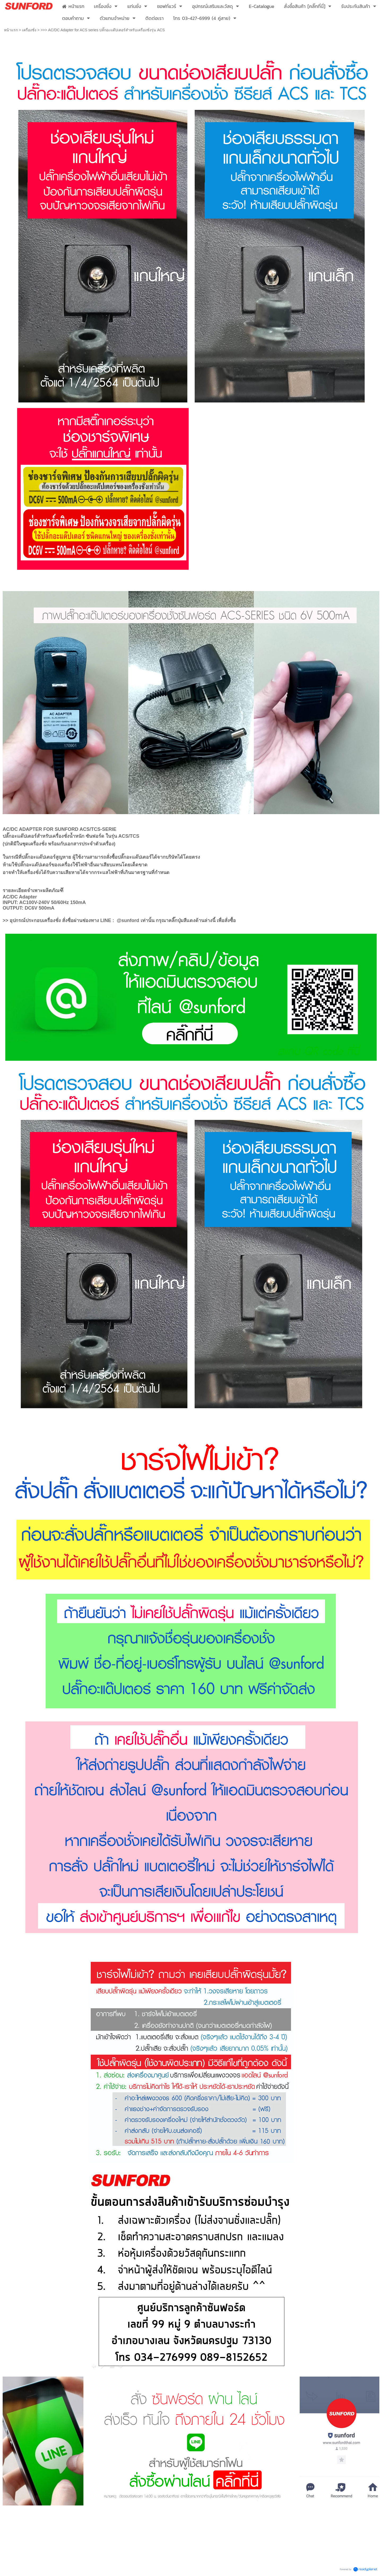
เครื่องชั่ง (29, 30)
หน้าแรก (11, 30)
